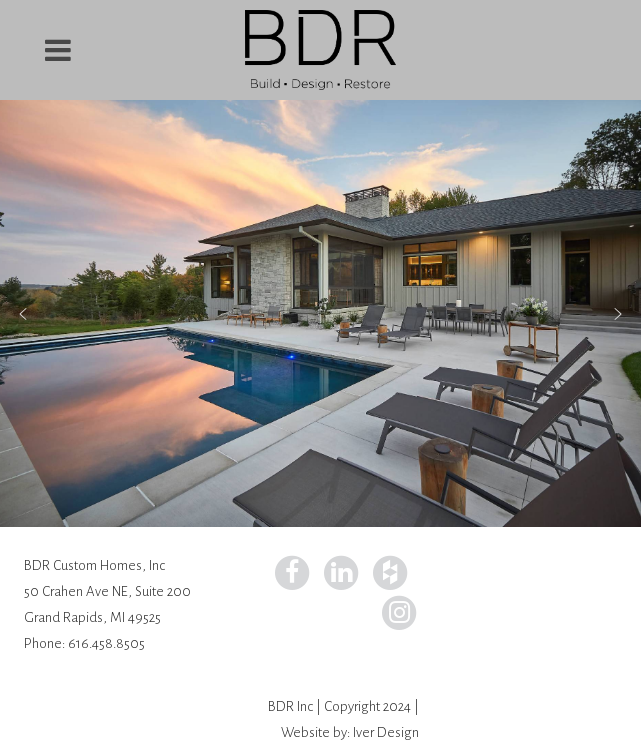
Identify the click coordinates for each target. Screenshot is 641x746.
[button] (23, 314)
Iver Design (386, 732)
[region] (320, 313)
